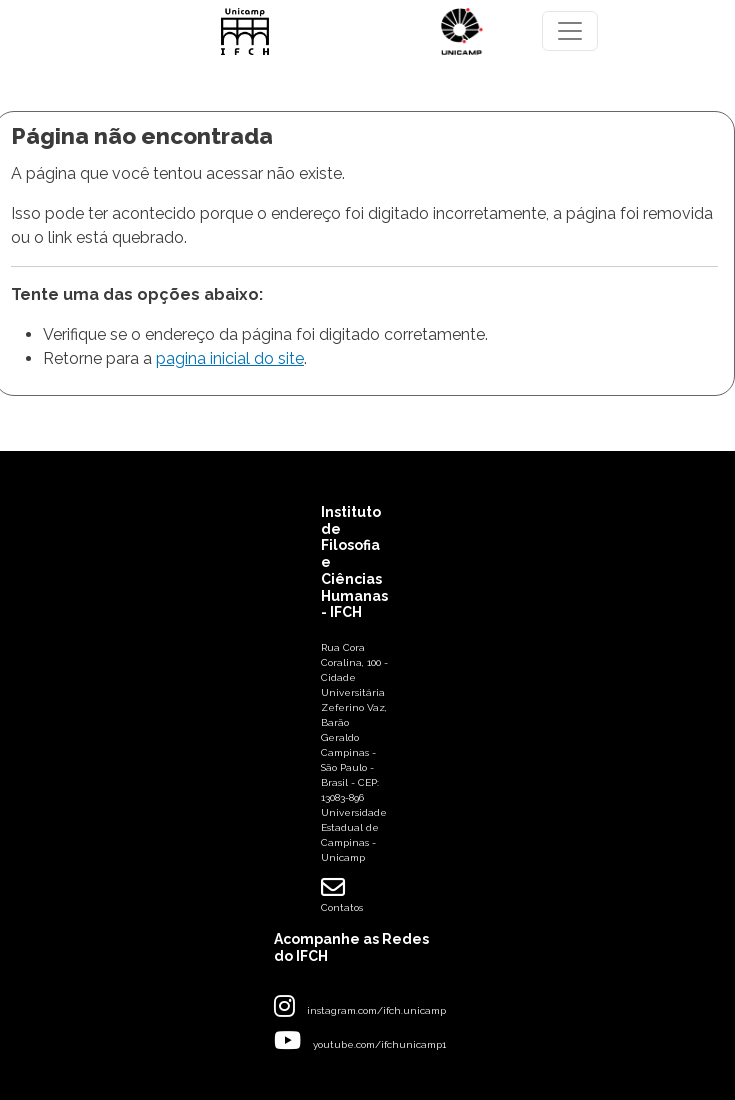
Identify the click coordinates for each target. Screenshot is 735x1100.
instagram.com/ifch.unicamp (376, 1010)
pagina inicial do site (230, 358)
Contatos (342, 894)
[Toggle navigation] (570, 31)
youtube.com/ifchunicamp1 (379, 1044)
